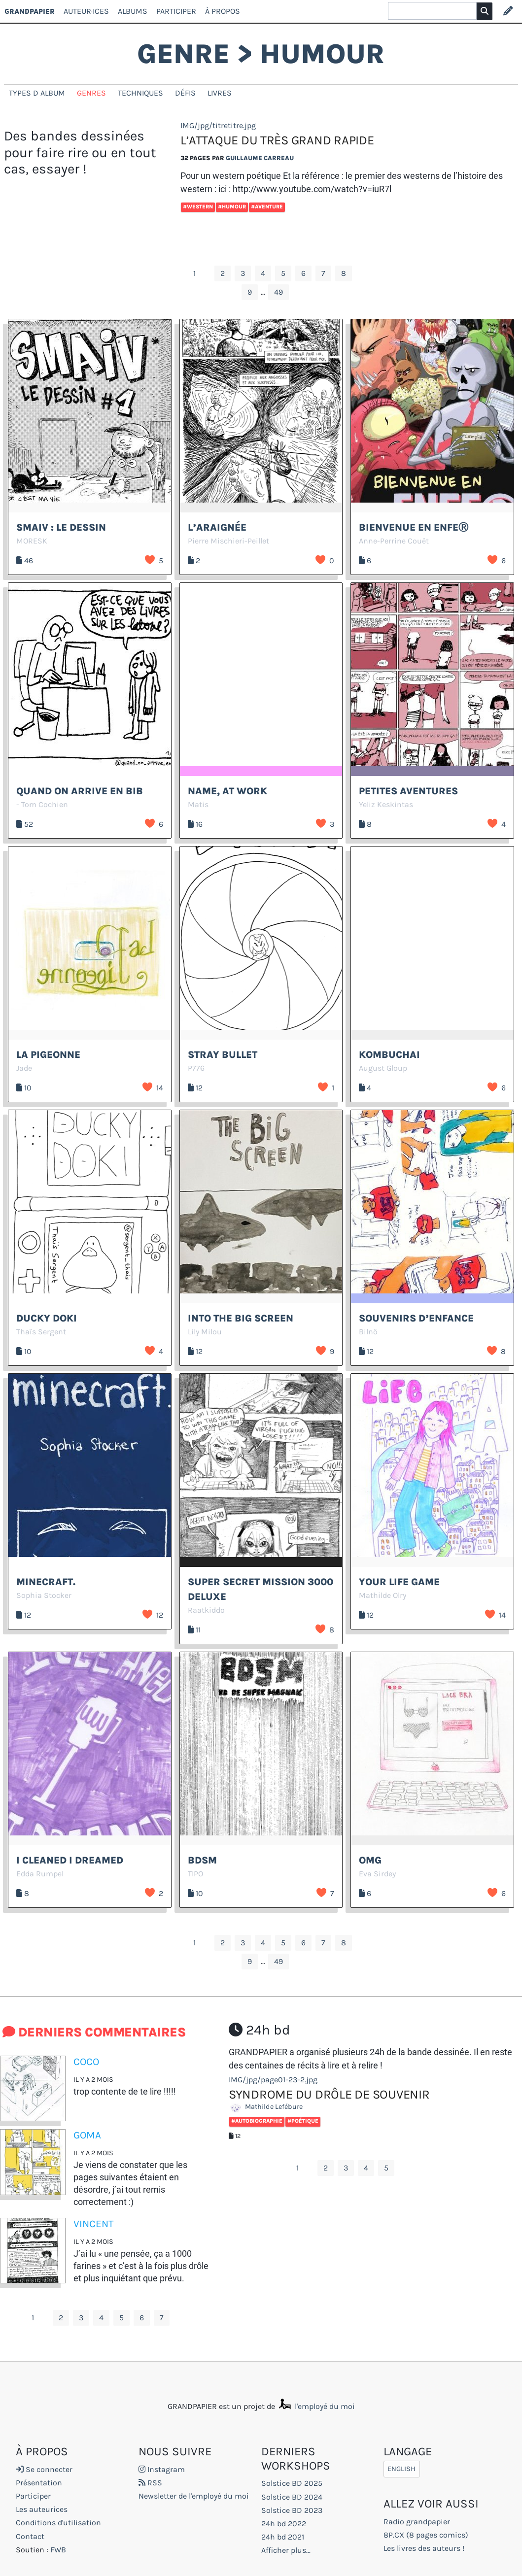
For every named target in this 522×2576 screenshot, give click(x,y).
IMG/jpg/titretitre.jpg (218, 125)
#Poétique (302, 2121)
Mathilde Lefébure (268, 2107)
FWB (58, 2549)
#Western (198, 206)
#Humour (232, 206)
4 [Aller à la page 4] (263, 273)
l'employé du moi (316, 2406)
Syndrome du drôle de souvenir (329, 2094)
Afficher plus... (286, 2550)
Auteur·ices (86, 11)
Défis (185, 93)
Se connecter (44, 2469)
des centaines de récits (274, 2065)
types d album (37, 93)
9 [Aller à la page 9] (249, 292)
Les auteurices (42, 2509)
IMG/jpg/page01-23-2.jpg (273, 2079)
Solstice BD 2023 (291, 2510)
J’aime (150, 560)
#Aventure (267, 206)
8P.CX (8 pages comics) (425, 2535)
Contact (30, 2536)
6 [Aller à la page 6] (303, 273)
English (401, 2469)
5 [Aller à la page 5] (283, 273)
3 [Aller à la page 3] (243, 273)
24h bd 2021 (282, 2537)
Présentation (39, 2482)
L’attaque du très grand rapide (277, 140)
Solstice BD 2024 (291, 2497)
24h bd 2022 (283, 2523)
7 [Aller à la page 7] (323, 273)
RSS (150, 2482)
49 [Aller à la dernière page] (278, 292)
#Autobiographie (256, 2121)
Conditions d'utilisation (58, 2522)
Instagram (162, 2469)
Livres (220, 93)
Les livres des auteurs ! (423, 2548)
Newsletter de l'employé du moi (194, 2496)
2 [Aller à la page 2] (222, 273)
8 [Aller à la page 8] (343, 273)
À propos (222, 11)
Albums (132, 11)
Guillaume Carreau (260, 158)
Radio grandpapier (416, 2521)
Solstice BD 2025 (291, 2483)
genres (91, 93)
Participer (176, 11)
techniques (140, 93)
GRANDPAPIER (29, 11)
